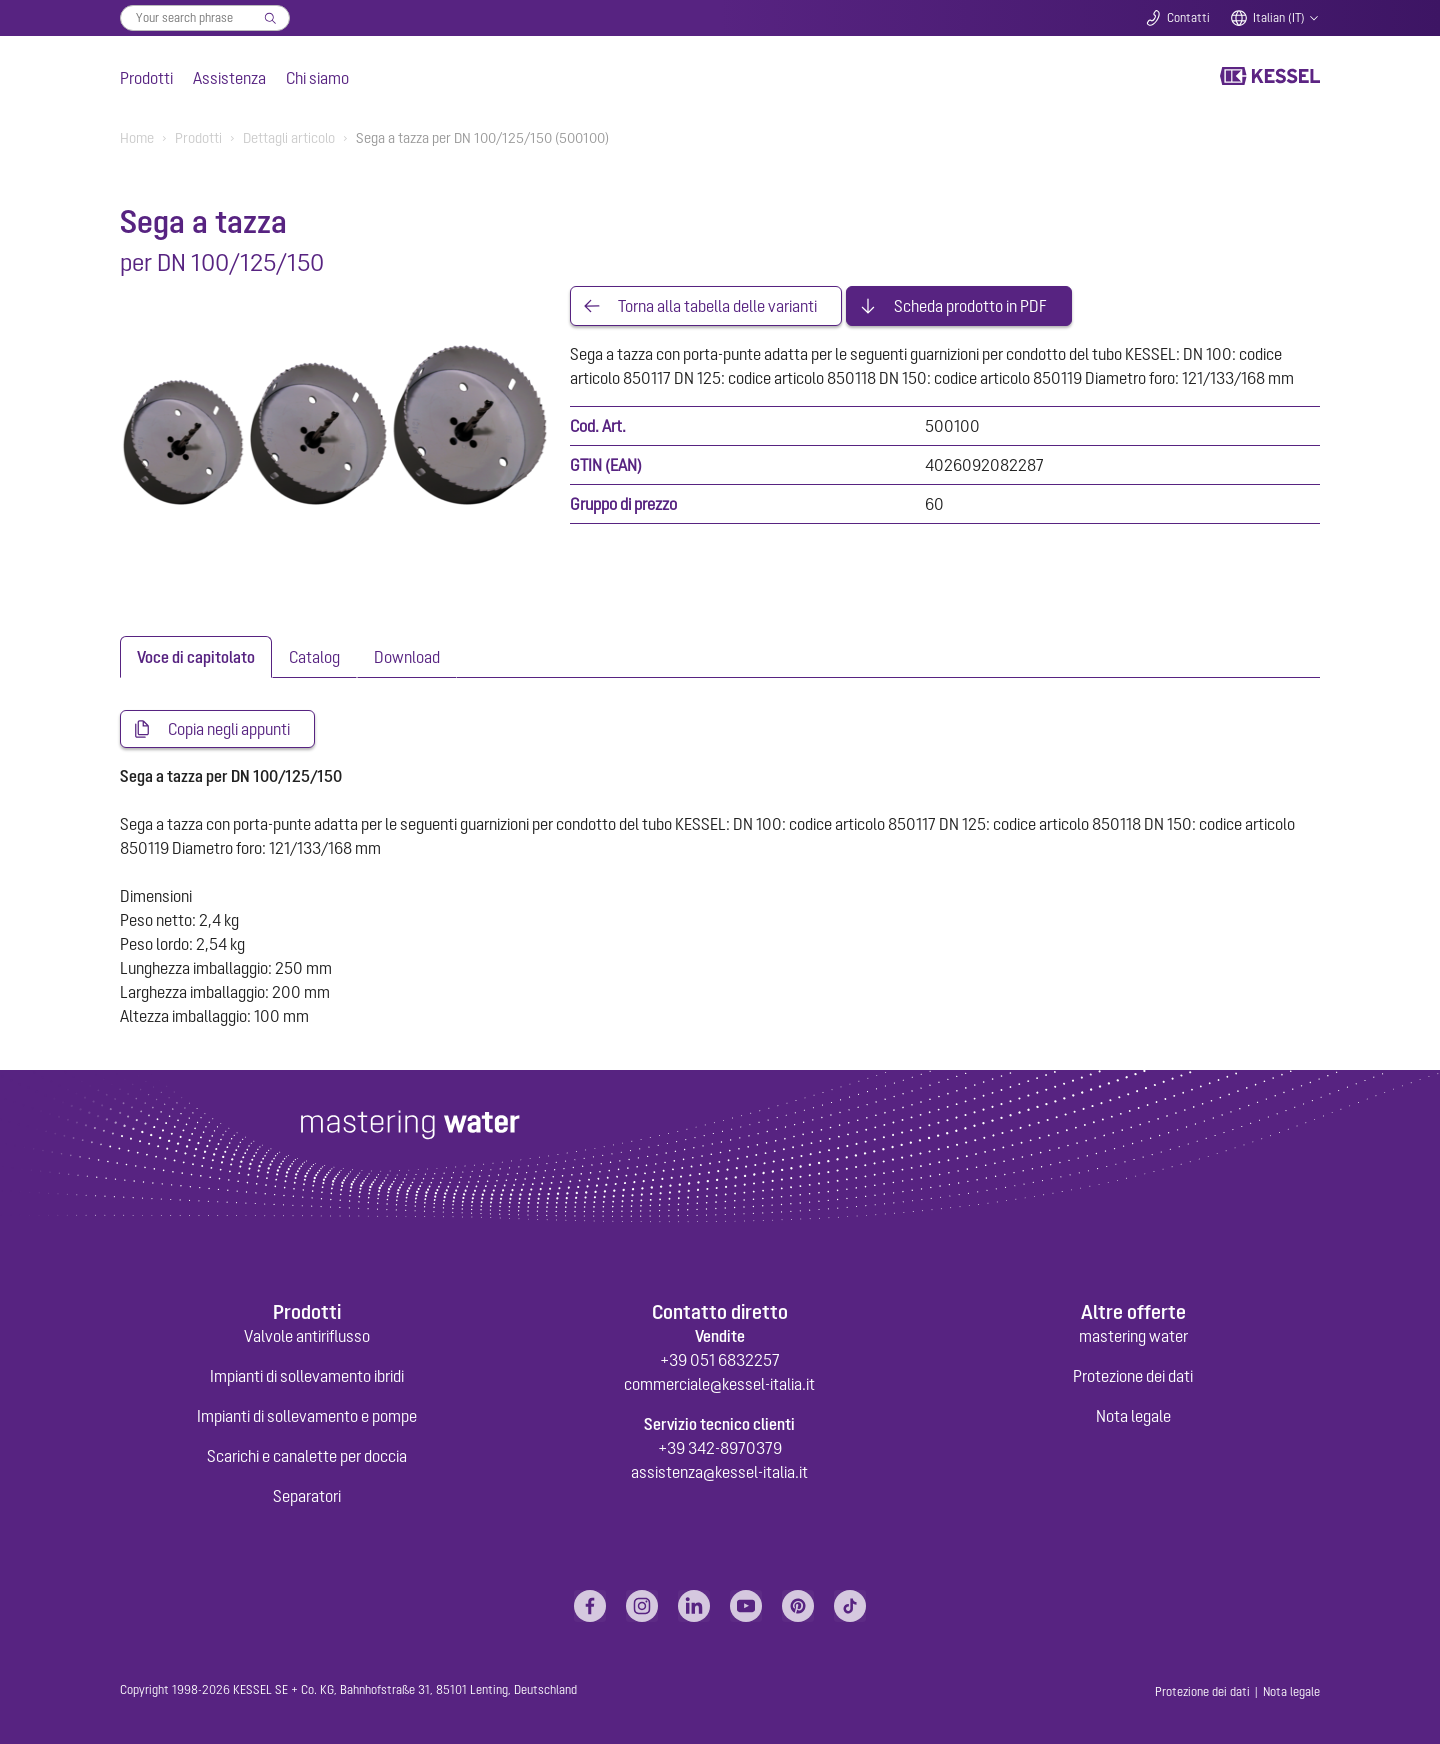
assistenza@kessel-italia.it (719, 1472)
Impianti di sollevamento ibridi (307, 1376)
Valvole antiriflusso (307, 1336)
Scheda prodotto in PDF (970, 306)
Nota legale (1133, 1416)
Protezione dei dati (1133, 1376)
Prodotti (146, 78)
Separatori (307, 1496)
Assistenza (229, 78)
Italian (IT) (1279, 18)
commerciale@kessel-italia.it (719, 1384)
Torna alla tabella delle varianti (717, 306)
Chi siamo (317, 78)
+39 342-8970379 (720, 1448)
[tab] (196, 657)
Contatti (1188, 18)
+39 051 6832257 (720, 1360)
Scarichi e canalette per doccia (307, 1456)
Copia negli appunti (229, 729)
